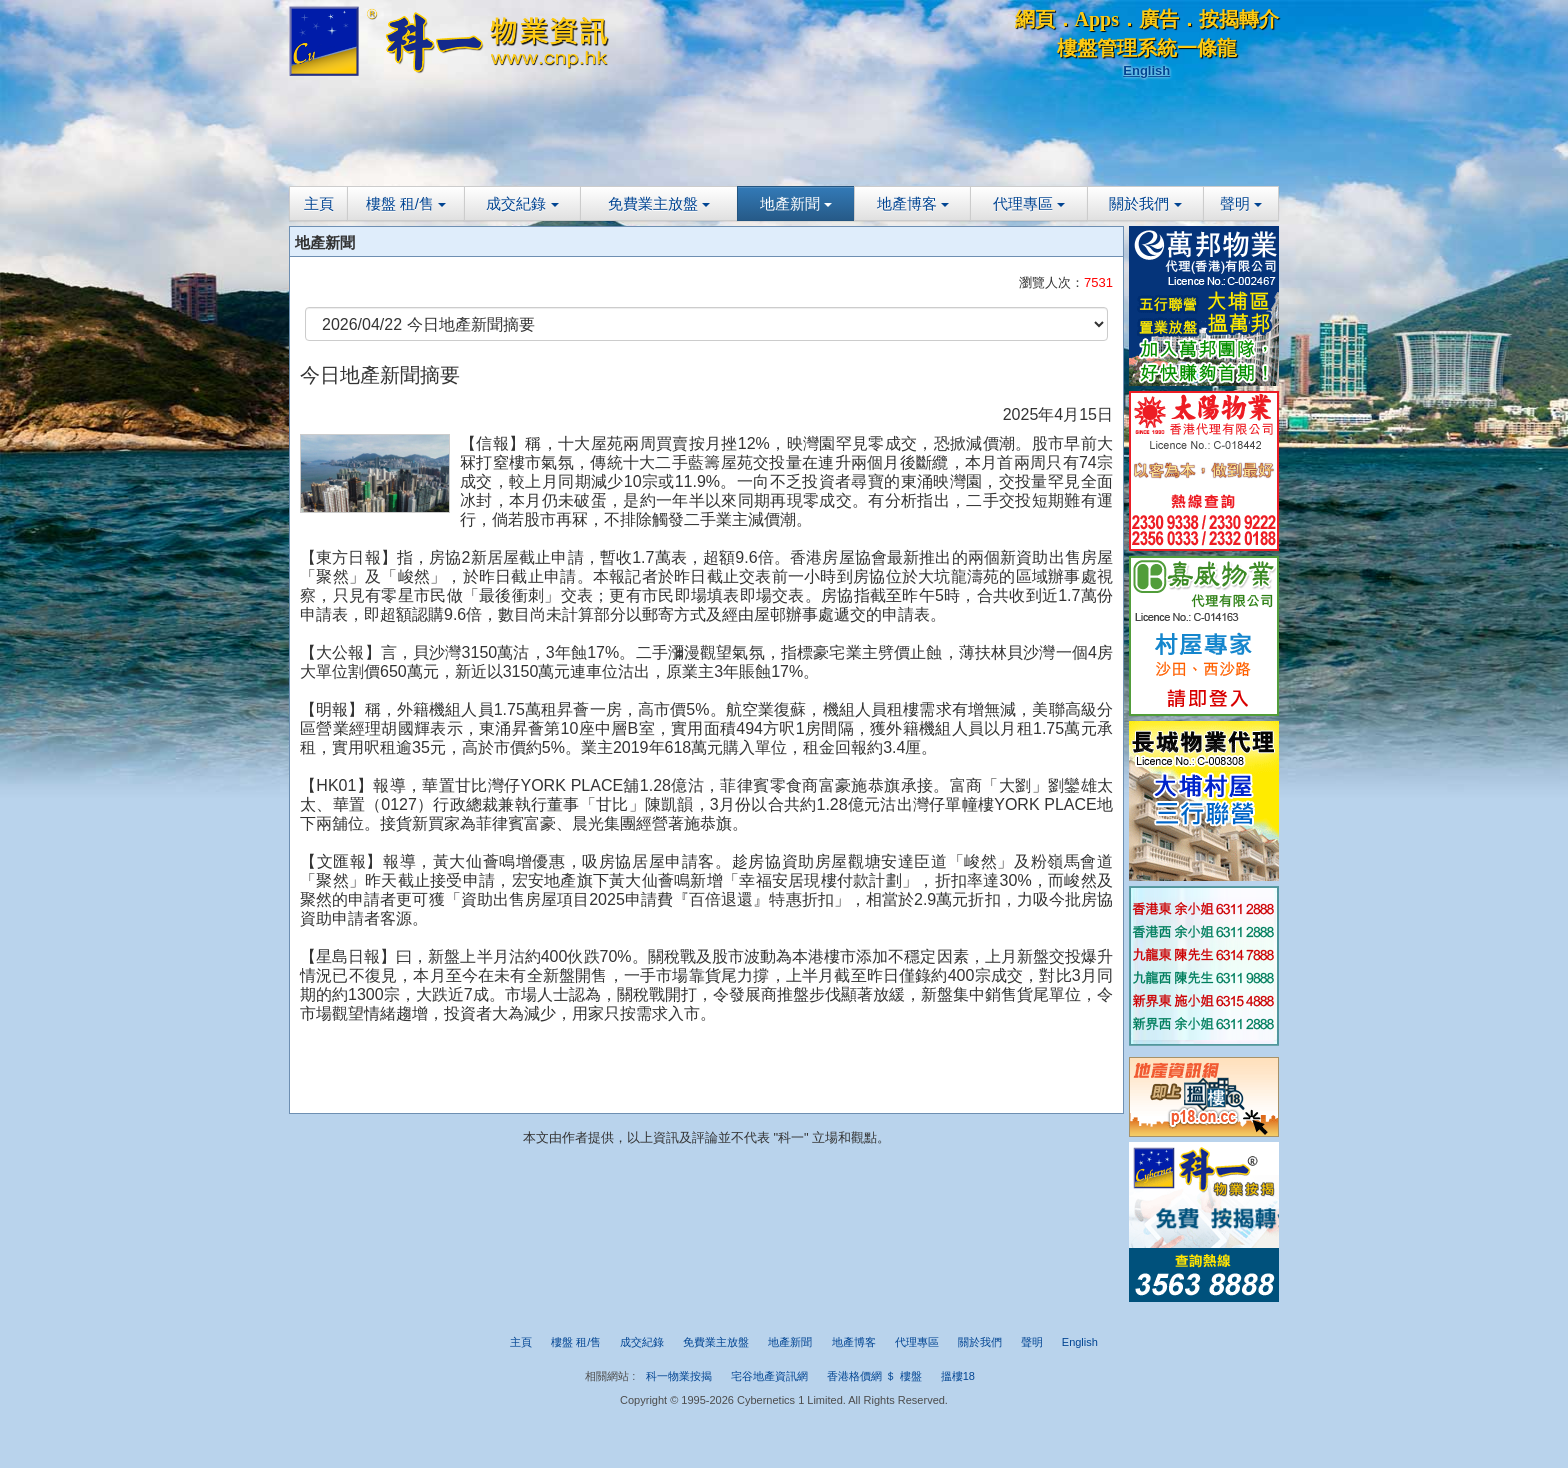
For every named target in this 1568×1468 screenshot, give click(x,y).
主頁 (319, 203)
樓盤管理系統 (1117, 48)
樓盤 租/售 (406, 203)
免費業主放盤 (659, 203)
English (1146, 70)
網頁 (1035, 19)
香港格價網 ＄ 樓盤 (874, 1376)
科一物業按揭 (679, 1376)
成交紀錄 (522, 203)
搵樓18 (958, 1376)
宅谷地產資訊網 (769, 1376)
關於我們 (1145, 203)
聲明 (1241, 203)
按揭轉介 (1239, 19)
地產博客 (913, 203)
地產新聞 (796, 203)
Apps (1097, 19)
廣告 (1159, 19)
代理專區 (1029, 203)
